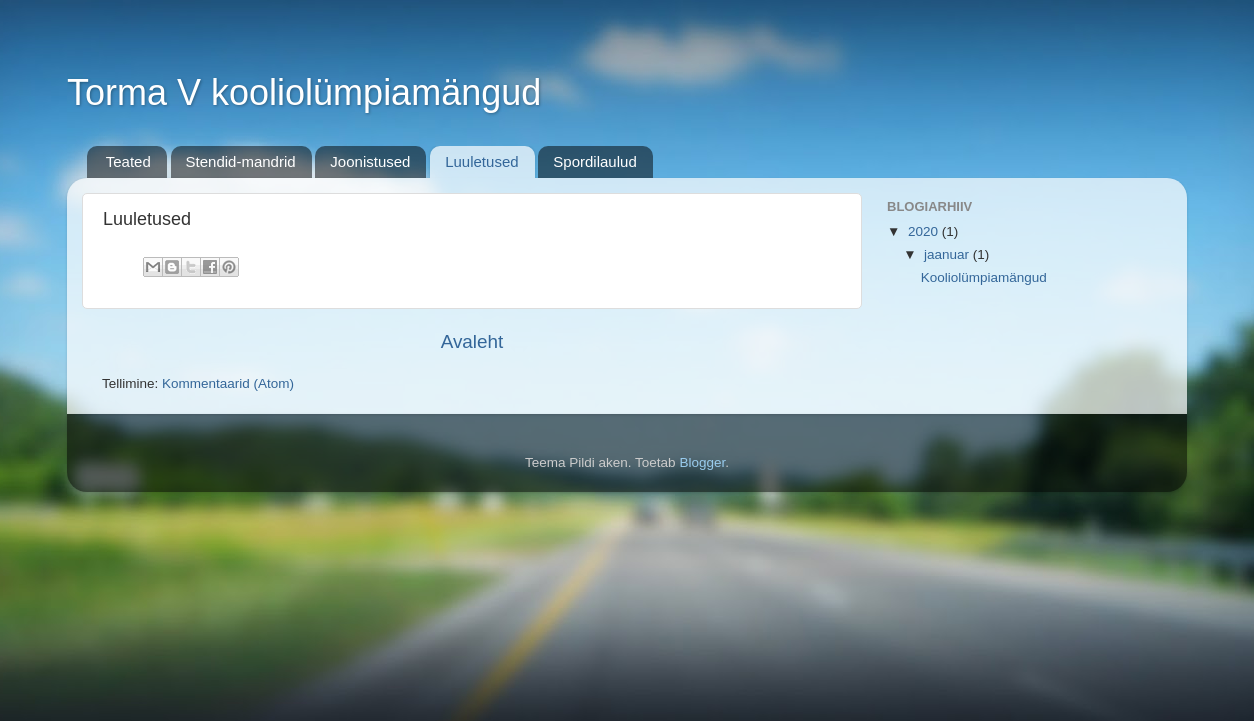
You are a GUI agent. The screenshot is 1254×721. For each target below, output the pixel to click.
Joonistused (370, 161)
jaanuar (948, 254)
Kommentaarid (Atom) (228, 383)
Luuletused (481, 161)
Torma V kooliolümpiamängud (304, 92)
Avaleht (472, 341)
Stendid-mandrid (241, 161)
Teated (128, 161)
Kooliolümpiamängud (984, 277)
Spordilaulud (594, 161)
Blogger (702, 462)
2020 (925, 231)
